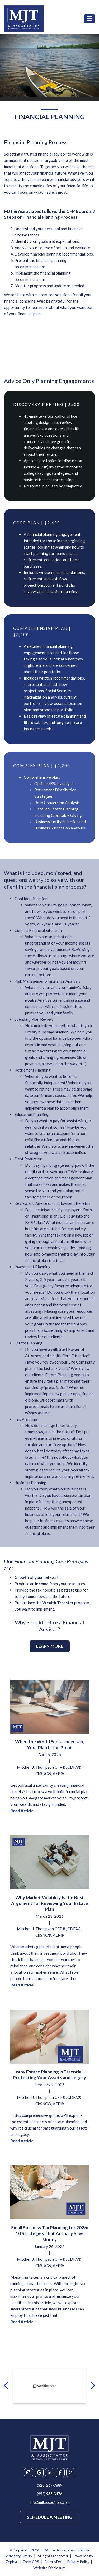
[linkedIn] (49, 2472)
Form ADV (53, 2561)
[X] (70, 2472)
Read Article (22, 1810)
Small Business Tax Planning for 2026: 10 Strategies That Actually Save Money (49, 2233)
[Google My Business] (39, 2472)
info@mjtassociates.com (50, 2502)
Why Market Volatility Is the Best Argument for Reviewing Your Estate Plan (49, 1903)
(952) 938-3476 (49, 2493)
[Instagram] (28, 2472)
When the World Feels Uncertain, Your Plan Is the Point (49, 1744)
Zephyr (11, 2561)
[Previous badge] (6, 2385)
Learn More (49, 1645)
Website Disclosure (49, 2567)
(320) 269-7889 (49, 2485)
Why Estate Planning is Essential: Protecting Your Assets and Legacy (49, 2074)
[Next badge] (92, 2385)
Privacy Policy (78, 2561)
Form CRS (31, 2561)
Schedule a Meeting (49, 2516)
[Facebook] (60, 2472)
